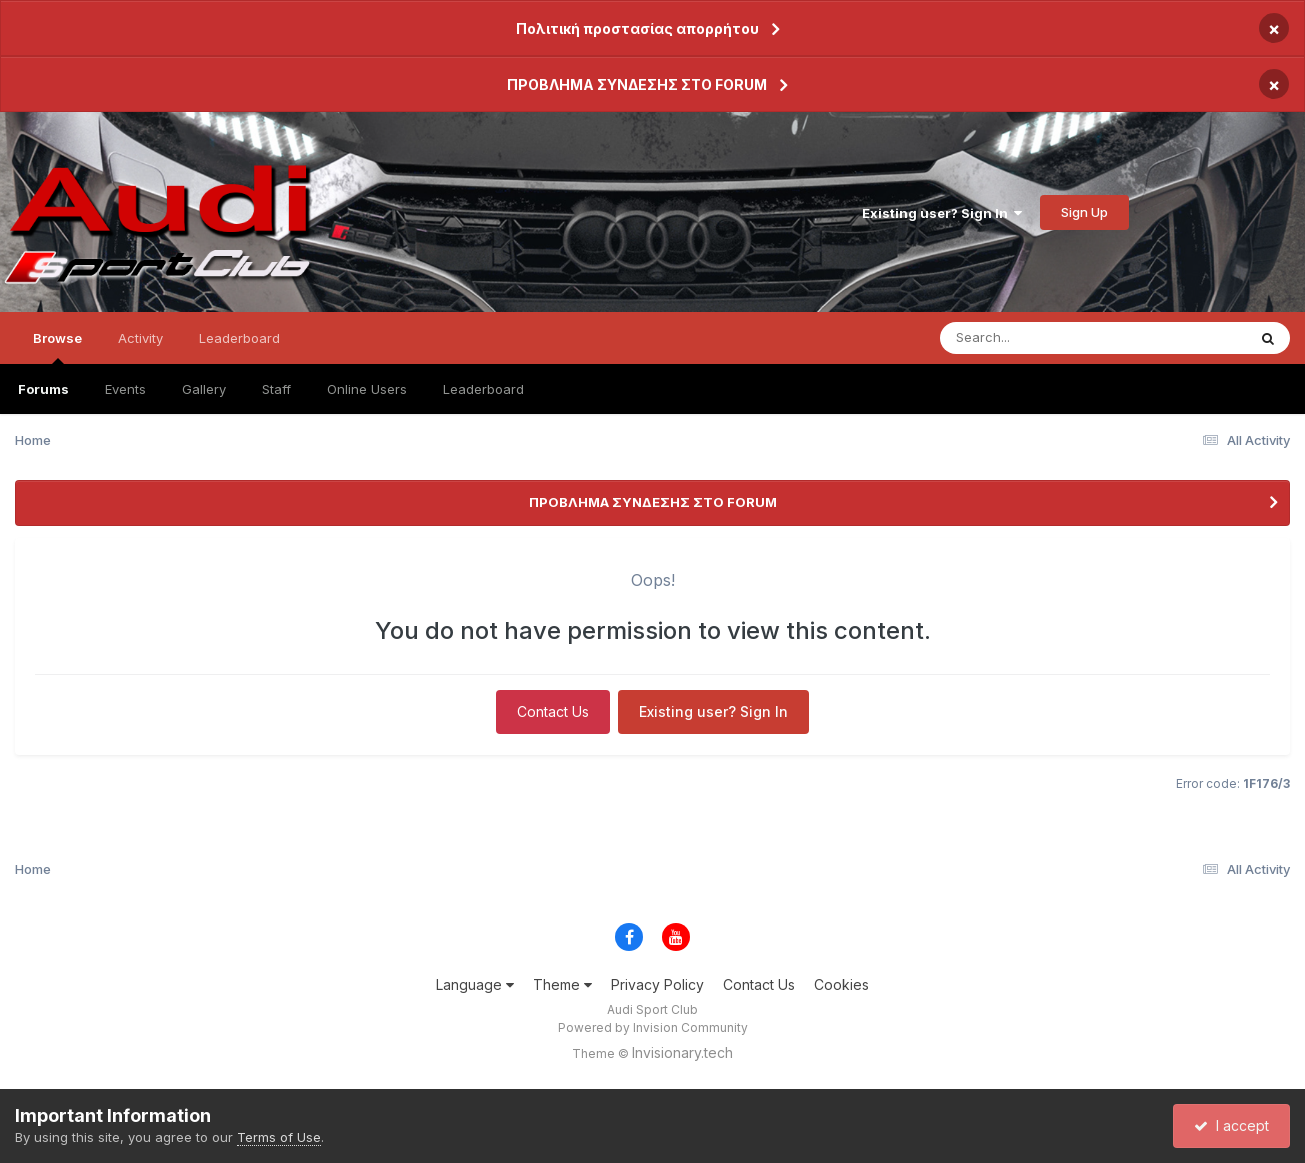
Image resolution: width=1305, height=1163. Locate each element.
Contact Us (553, 711)
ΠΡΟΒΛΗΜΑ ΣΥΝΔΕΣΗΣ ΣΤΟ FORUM (637, 84)
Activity (140, 338)
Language (475, 984)
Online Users (367, 389)
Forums (43, 389)
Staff (276, 389)
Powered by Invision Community (653, 1027)
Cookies (841, 984)
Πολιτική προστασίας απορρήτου (637, 28)
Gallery (204, 389)
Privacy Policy (657, 984)
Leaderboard (483, 389)
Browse (57, 347)
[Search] (1038, 338)
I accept (1231, 1125)
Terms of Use (279, 1137)
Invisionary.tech (682, 1052)
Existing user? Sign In (942, 213)
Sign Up (1084, 212)
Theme (562, 984)
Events (125, 389)
